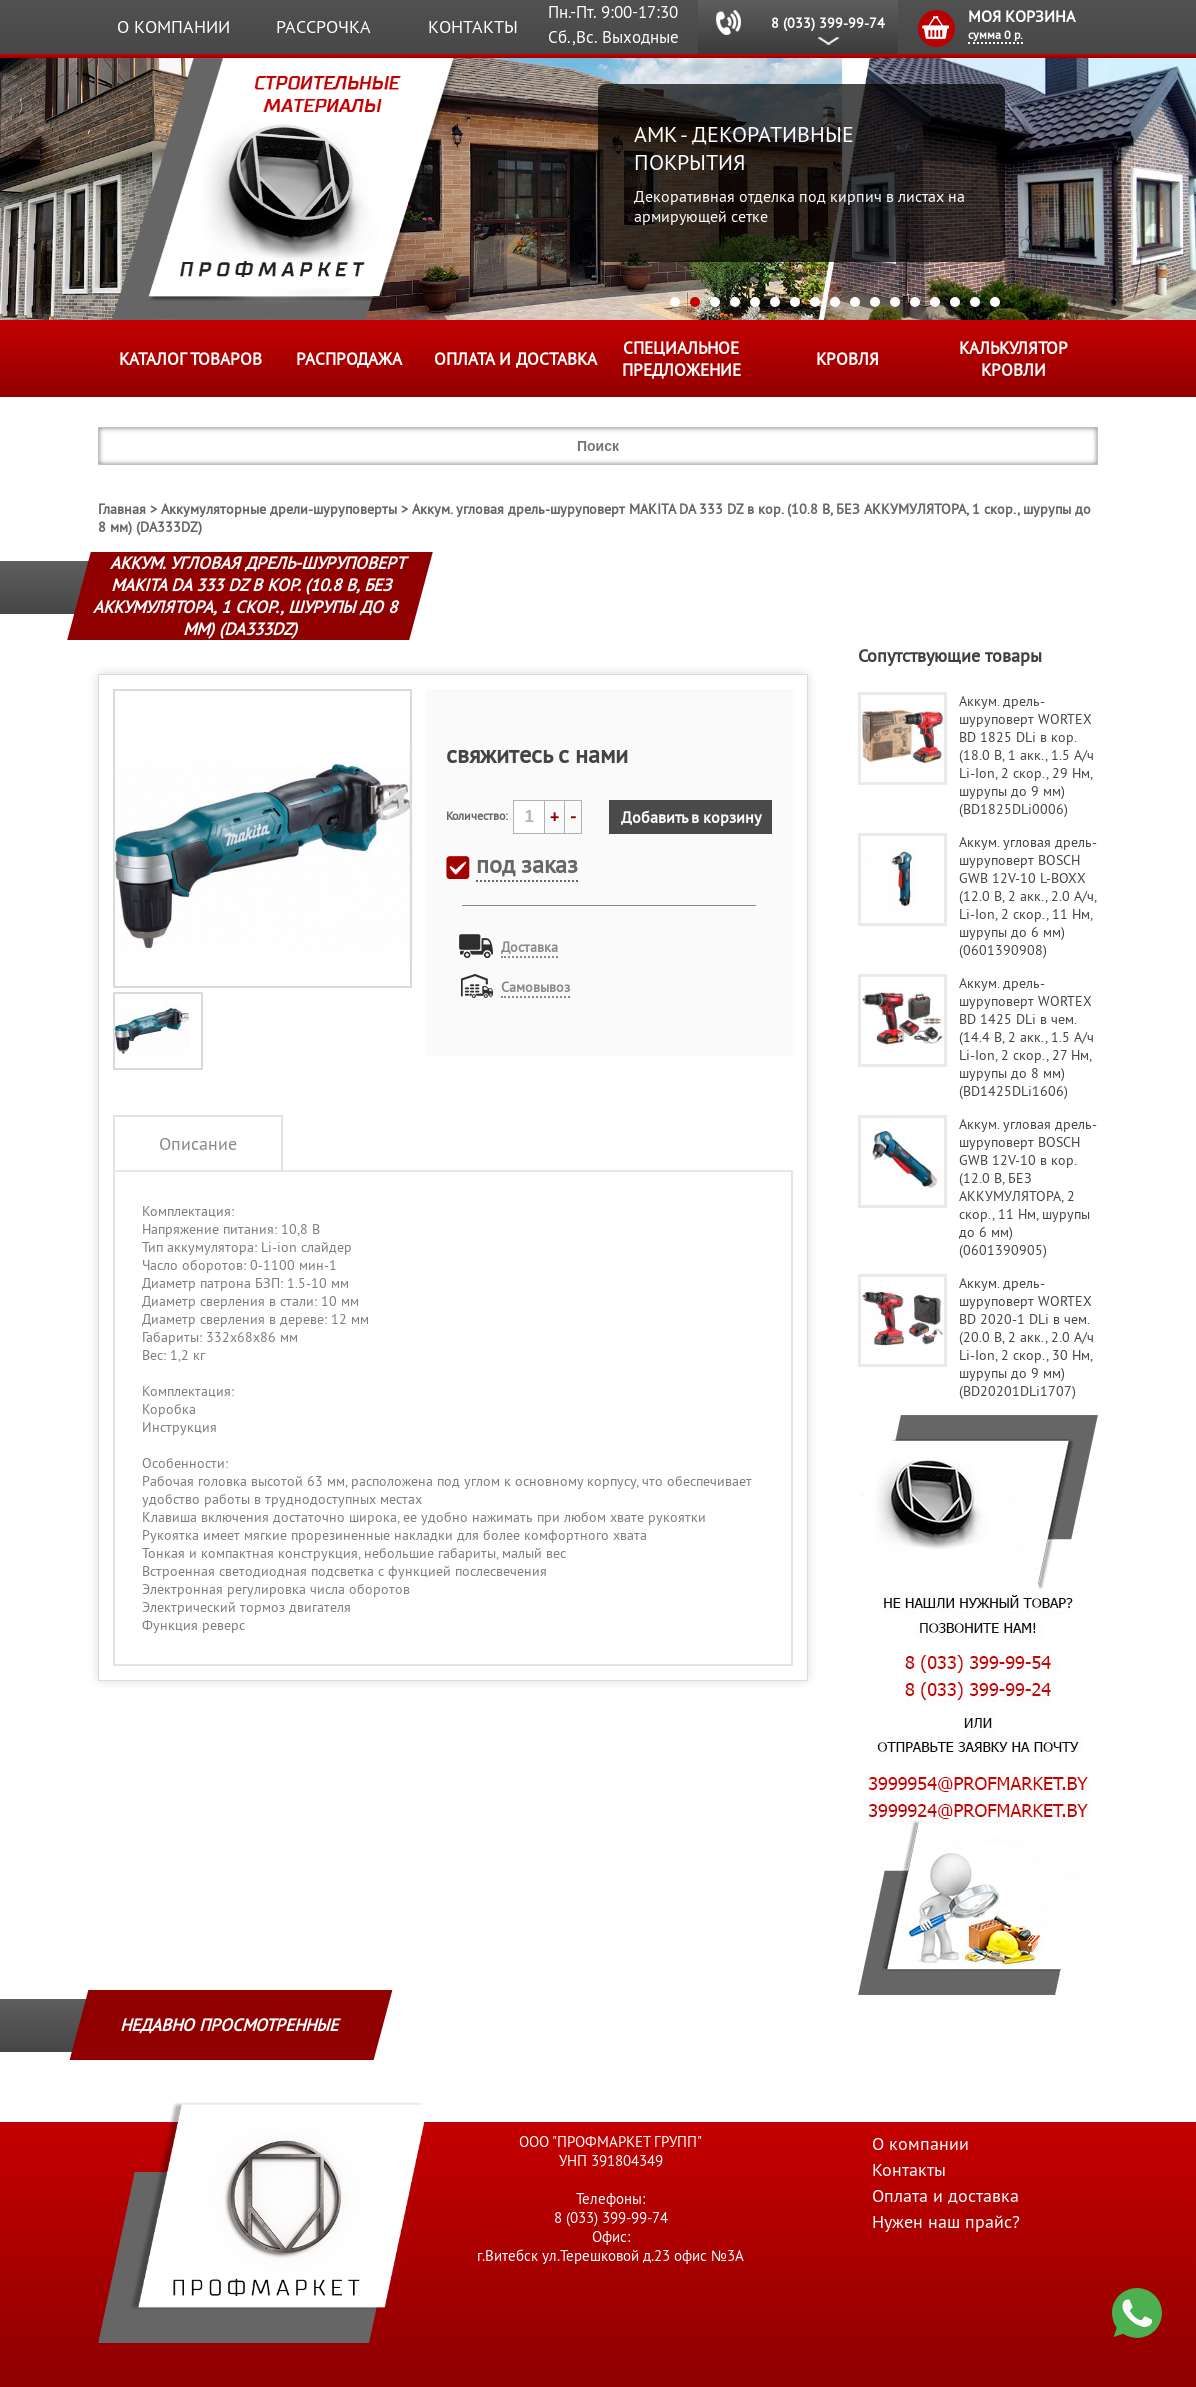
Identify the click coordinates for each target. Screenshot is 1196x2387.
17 (995, 302)
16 (975, 302)
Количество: (477, 815)
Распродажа (349, 359)
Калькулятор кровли (1013, 359)
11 (875, 302)
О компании (173, 26)
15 (955, 302)
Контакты (473, 26)
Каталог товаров (190, 359)
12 (895, 302)
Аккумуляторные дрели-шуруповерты (279, 509)
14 (935, 302)
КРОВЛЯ (847, 359)
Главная (122, 509)
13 (915, 302)
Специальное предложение (681, 359)
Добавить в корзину (691, 817)
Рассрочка (323, 26)
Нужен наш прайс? (946, 2221)
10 (855, 302)
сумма (995, 34)
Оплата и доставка (515, 359)
